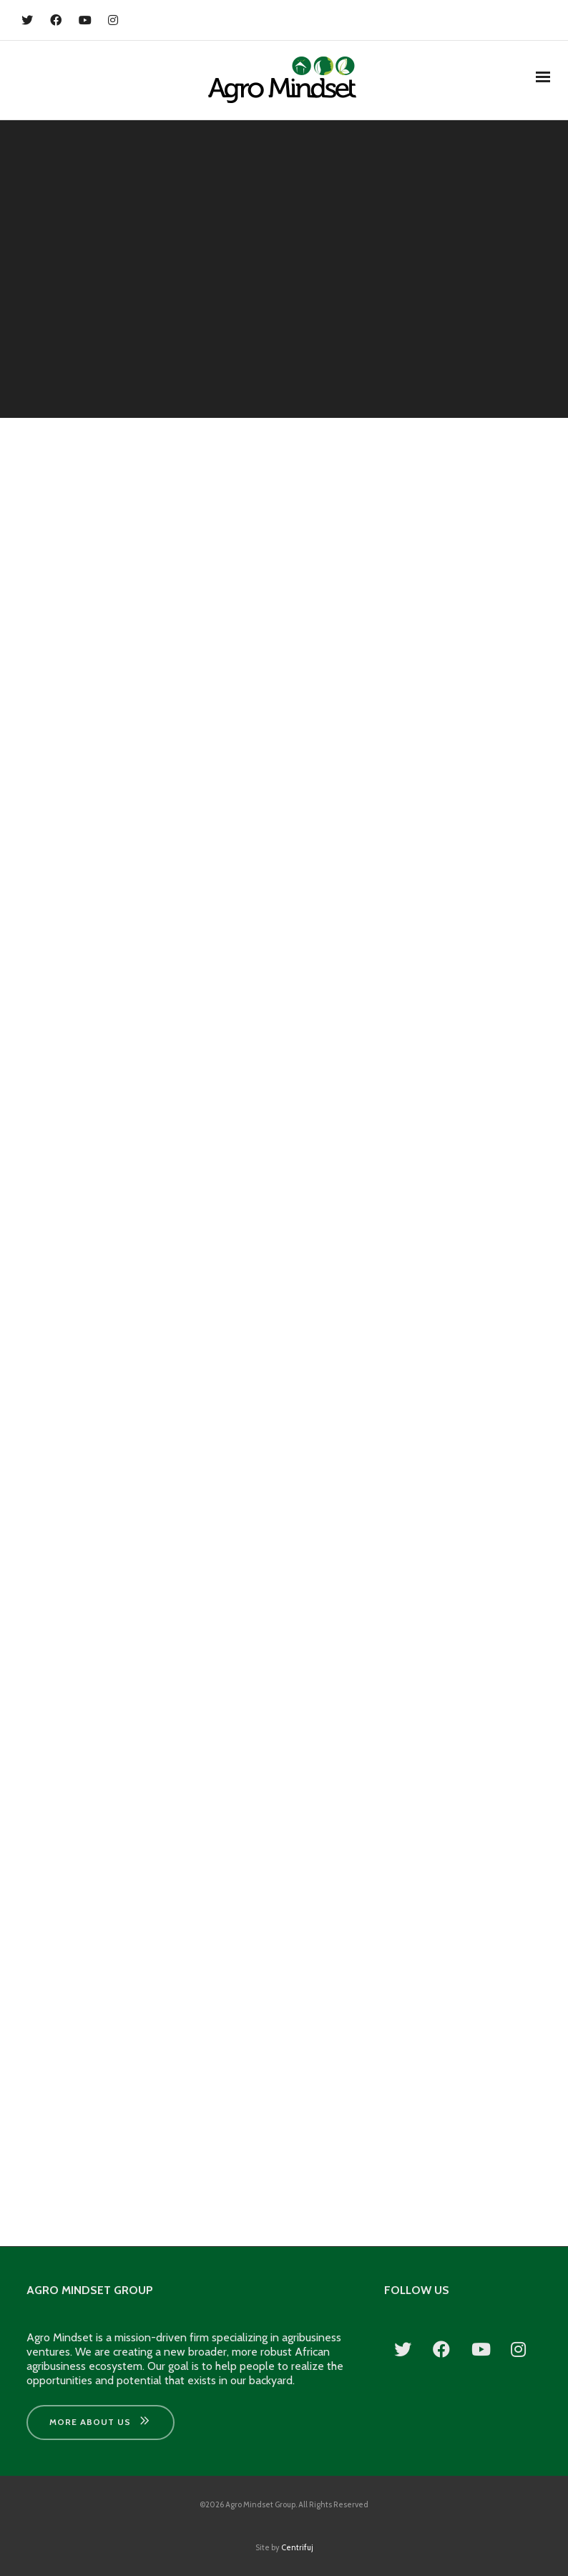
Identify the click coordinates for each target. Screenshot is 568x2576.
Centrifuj (297, 2547)
